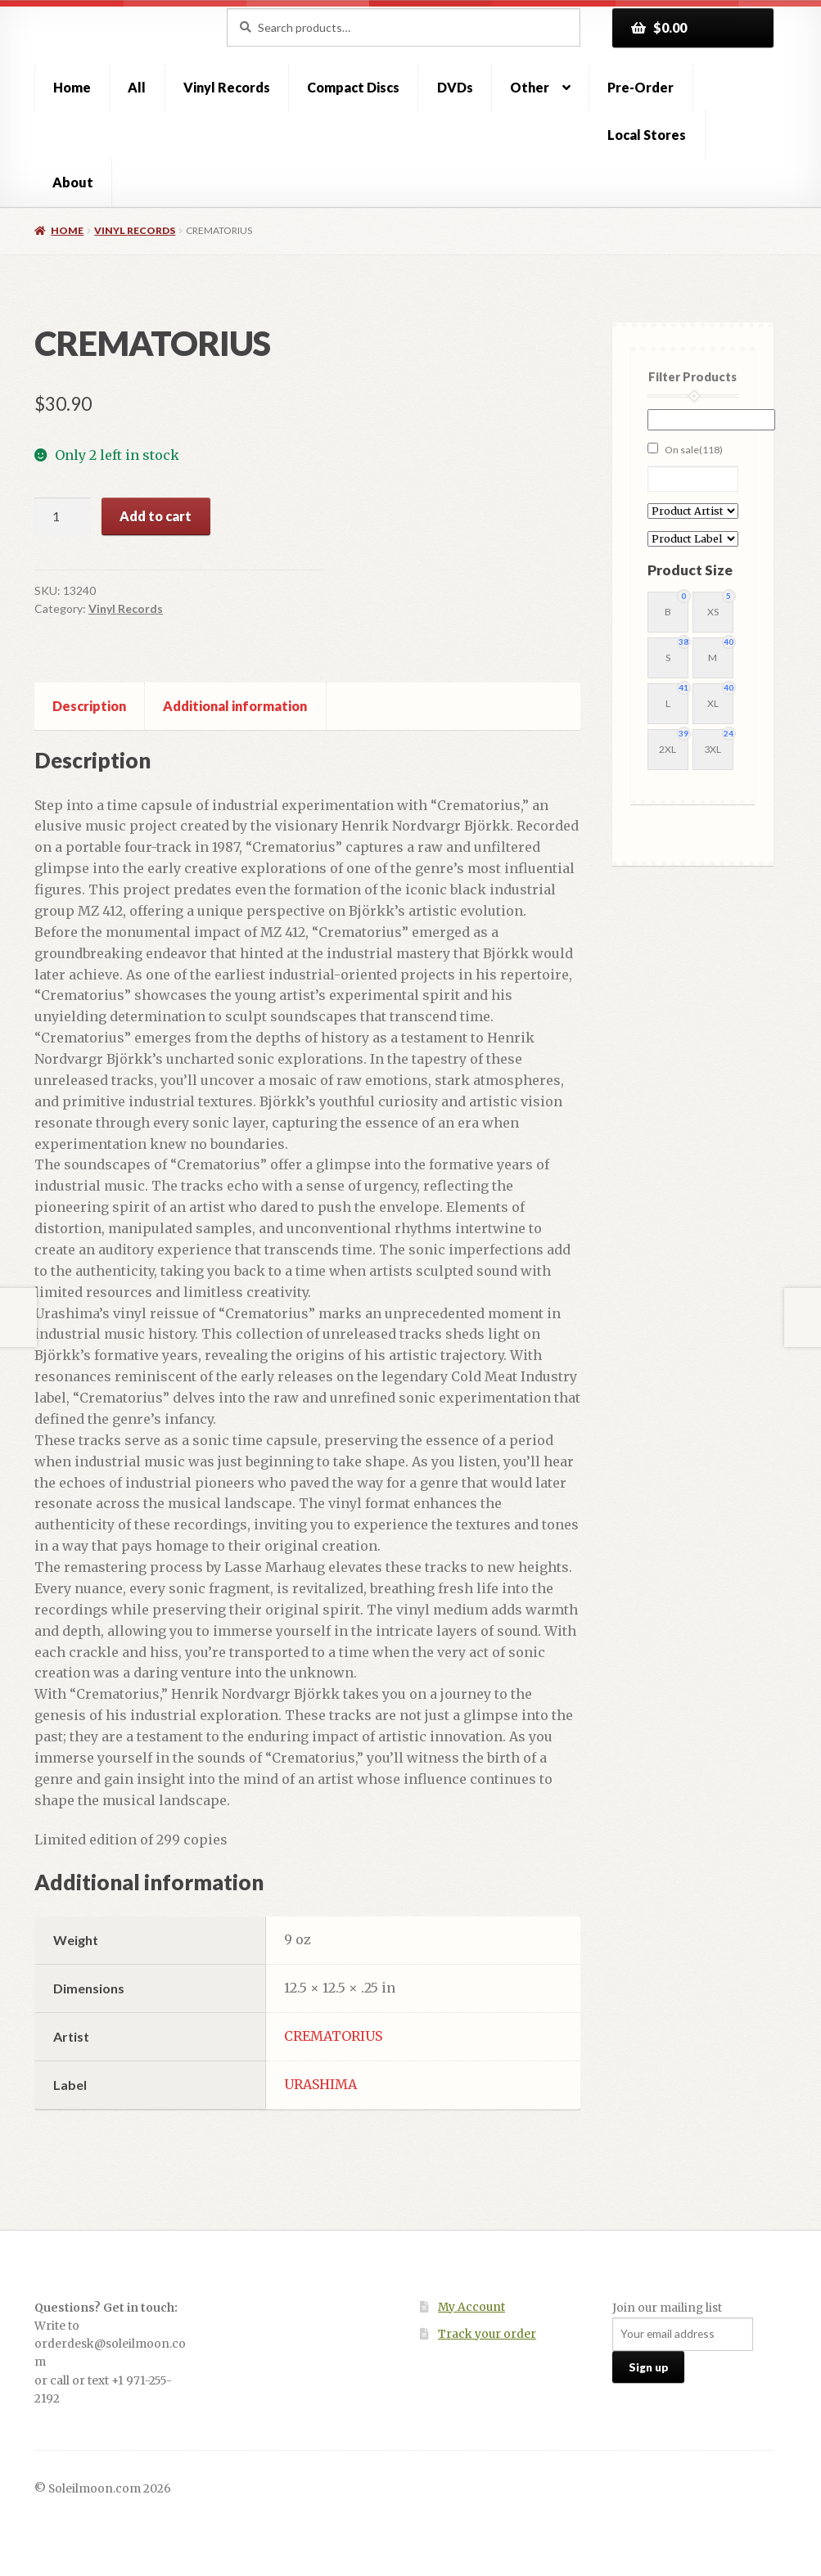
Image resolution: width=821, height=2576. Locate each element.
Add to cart (156, 516)
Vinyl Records (226, 87)
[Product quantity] (62, 516)
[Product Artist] (692, 511)
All (137, 87)
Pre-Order (640, 87)
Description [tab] (89, 706)
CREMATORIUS (333, 2036)
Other (529, 87)
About (72, 182)
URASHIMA (320, 2084)
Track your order (487, 2334)
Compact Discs (353, 87)
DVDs (455, 87)
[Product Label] (692, 539)
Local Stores (646, 134)
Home (72, 87)
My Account (471, 2307)
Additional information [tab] (235, 706)
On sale (694, 450)
